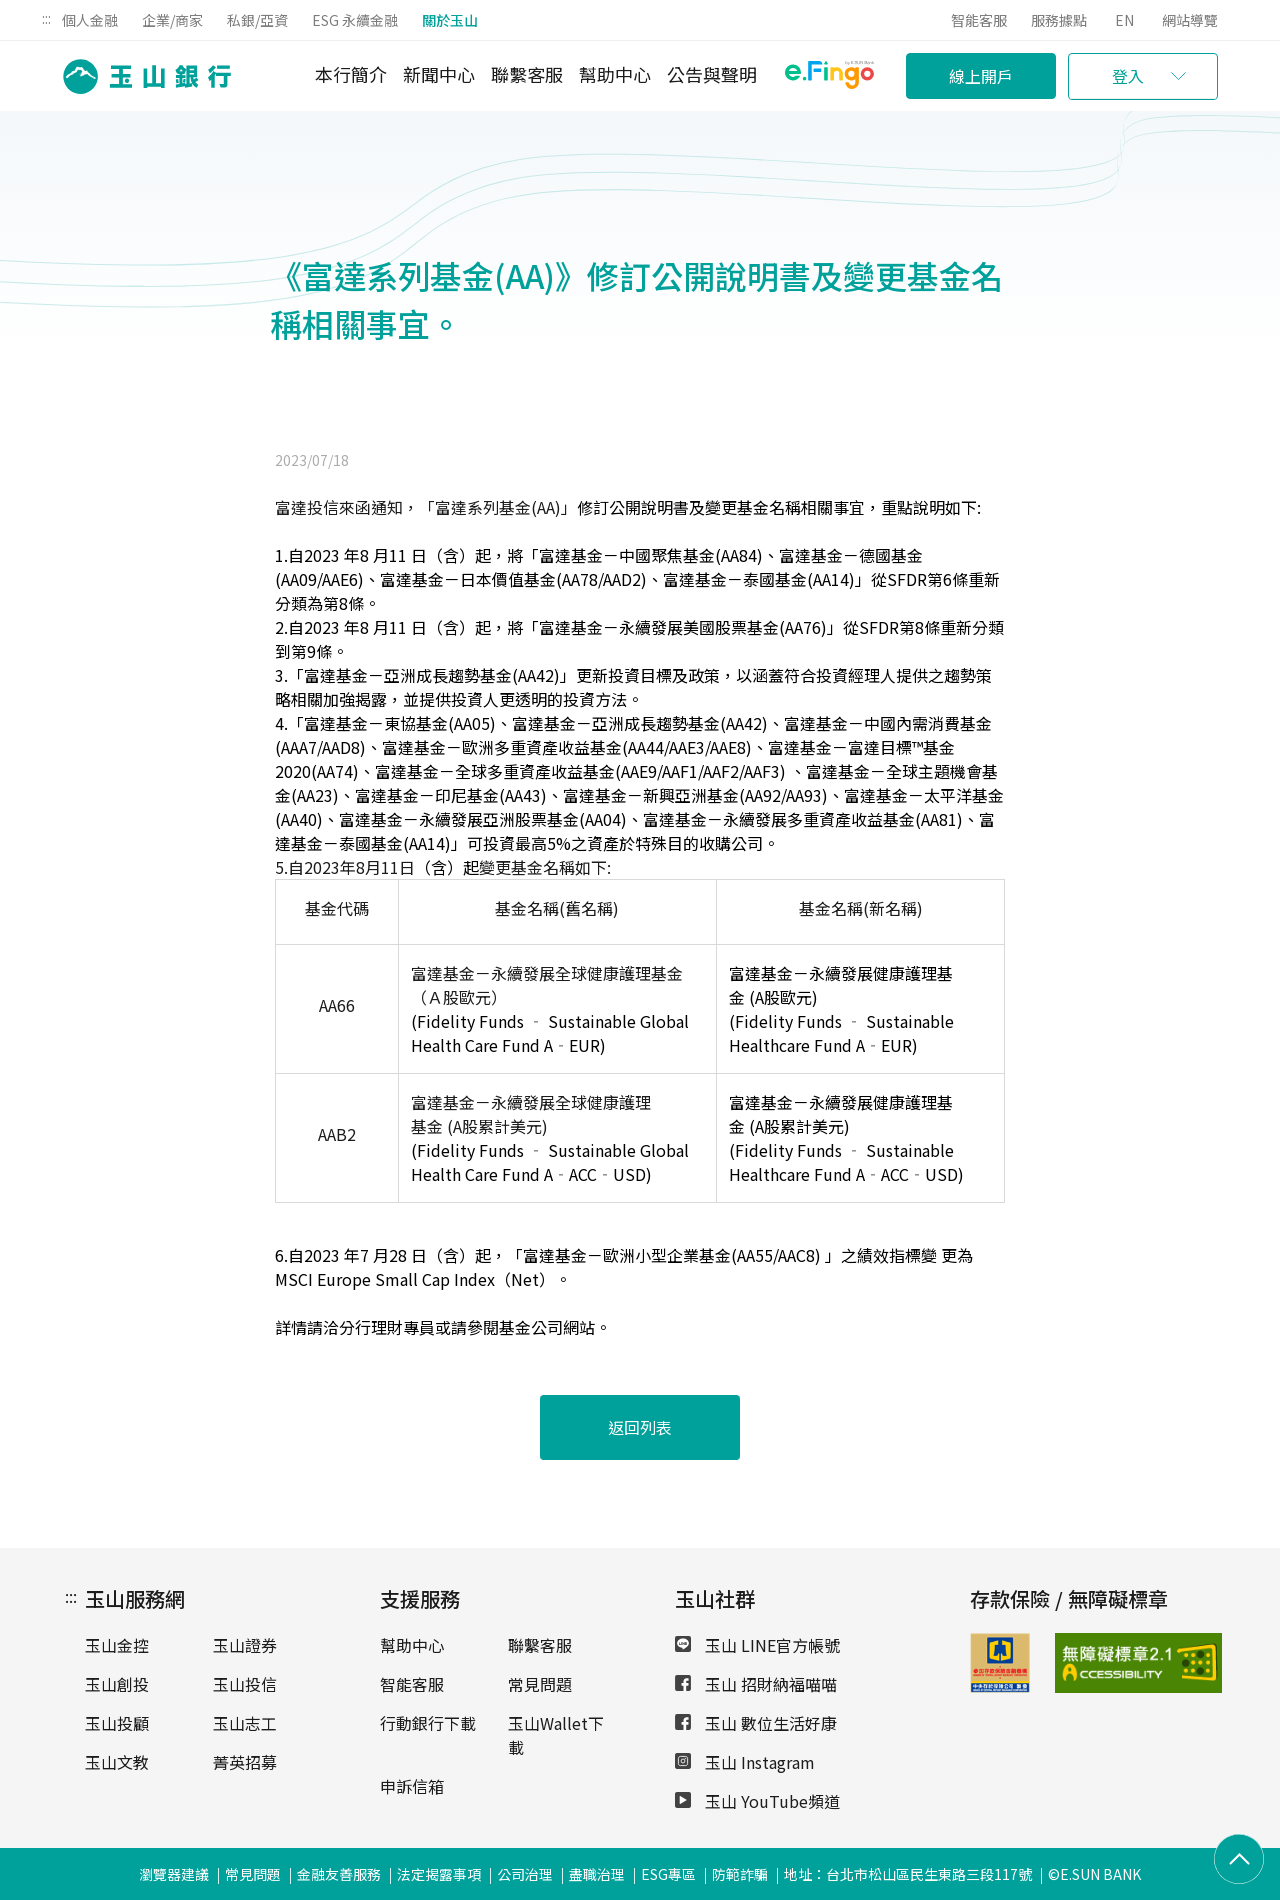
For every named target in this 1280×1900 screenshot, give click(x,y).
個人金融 (90, 20)
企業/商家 (172, 20)
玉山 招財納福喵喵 (756, 1684)
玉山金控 (117, 1645)
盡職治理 (597, 1874)
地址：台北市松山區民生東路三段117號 (908, 1874)
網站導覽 (1190, 20)
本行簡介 (351, 74)
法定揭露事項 (439, 1874)
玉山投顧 (117, 1723)
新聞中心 (439, 74)
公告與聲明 (712, 74)
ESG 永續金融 (355, 20)
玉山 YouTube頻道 (757, 1801)
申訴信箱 (412, 1786)
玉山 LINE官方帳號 (757, 1645)
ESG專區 (668, 1874)
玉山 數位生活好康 (756, 1723)
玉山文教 (117, 1762)
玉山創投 (117, 1684)
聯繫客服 (527, 74)
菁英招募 (245, 1762)
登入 (1128, 76)
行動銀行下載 (428, 1723)
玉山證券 (245, 1645)
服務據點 (1059, 20)
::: (46, 18)
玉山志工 (245, 1723)
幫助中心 (615, 74)
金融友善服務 (339, 1874)
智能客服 (979, 20)
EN (1124, 20)
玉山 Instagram (745, 1762)
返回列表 (640, 1427)
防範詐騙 (740, 1874)
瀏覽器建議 (174, 1874)
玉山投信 (245, 1684)
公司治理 (525, 1874)
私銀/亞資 (257, 20)
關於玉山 (450, 20)
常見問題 (540, 1684)
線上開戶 (981, 76)
